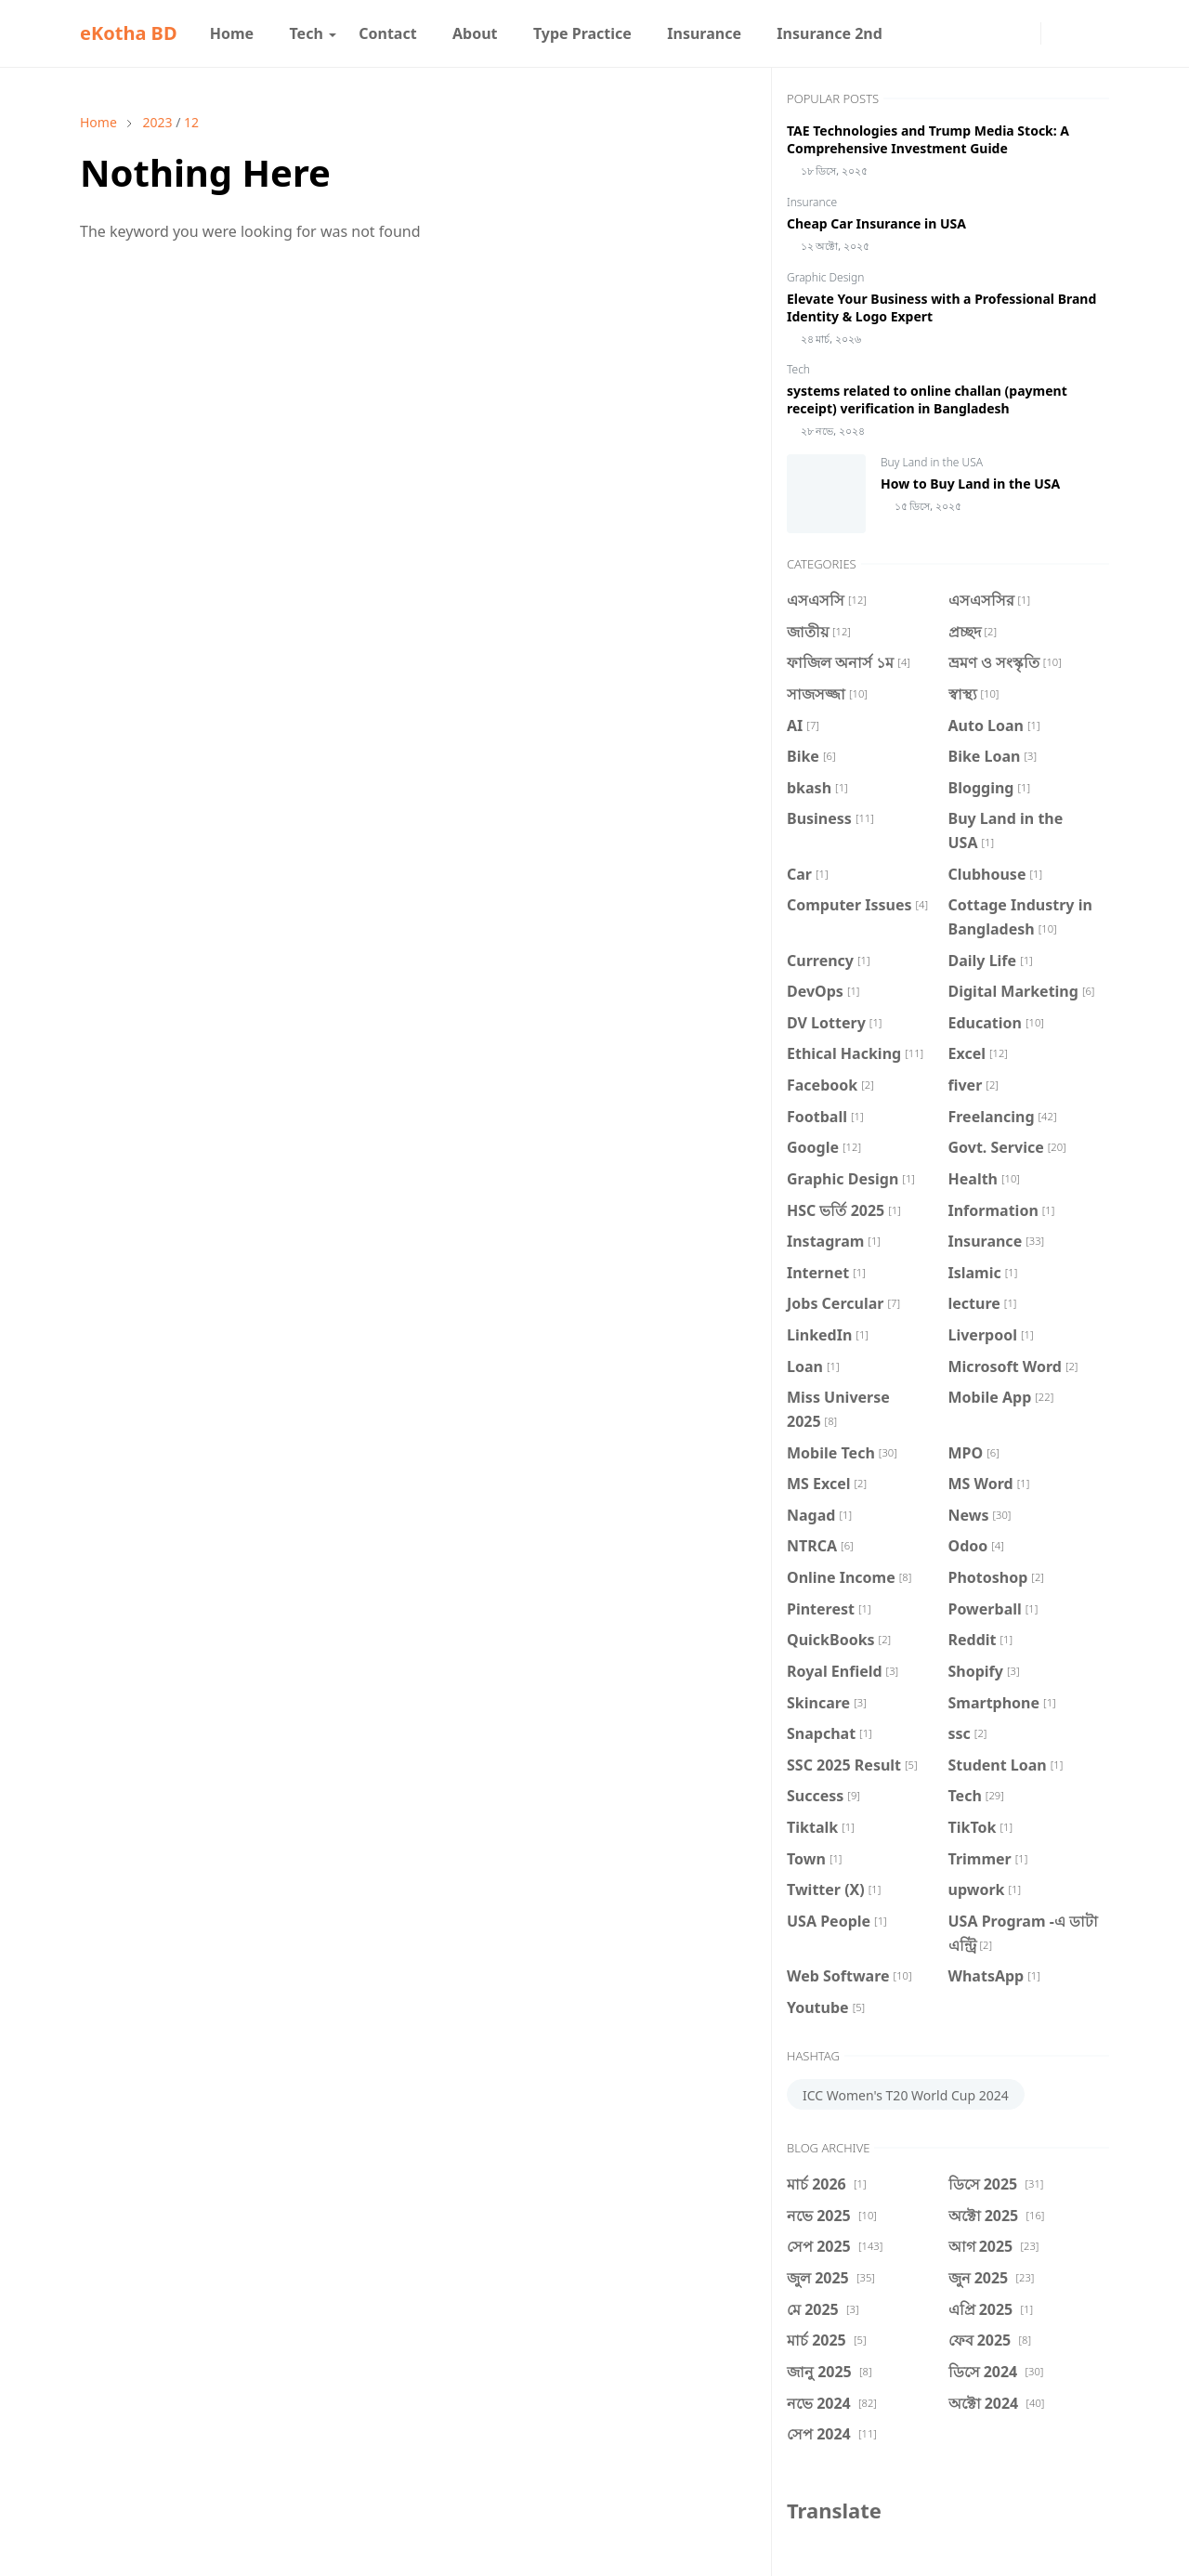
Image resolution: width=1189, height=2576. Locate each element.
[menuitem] (232, 33)
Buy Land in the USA (932, 462)
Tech (798, 369)
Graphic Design (825, 277)
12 (191, 122)
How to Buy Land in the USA (970, 483)
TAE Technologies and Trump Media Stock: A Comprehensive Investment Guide (928, 139)
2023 (157, 122)
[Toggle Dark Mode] (1060, 33)
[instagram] (1022, 33)
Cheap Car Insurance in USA (876, 223)
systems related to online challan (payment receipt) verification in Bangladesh (927, 399)
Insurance (812, 202)
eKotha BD (128, 33)
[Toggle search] (1092, 33)
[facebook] (992, 33)
